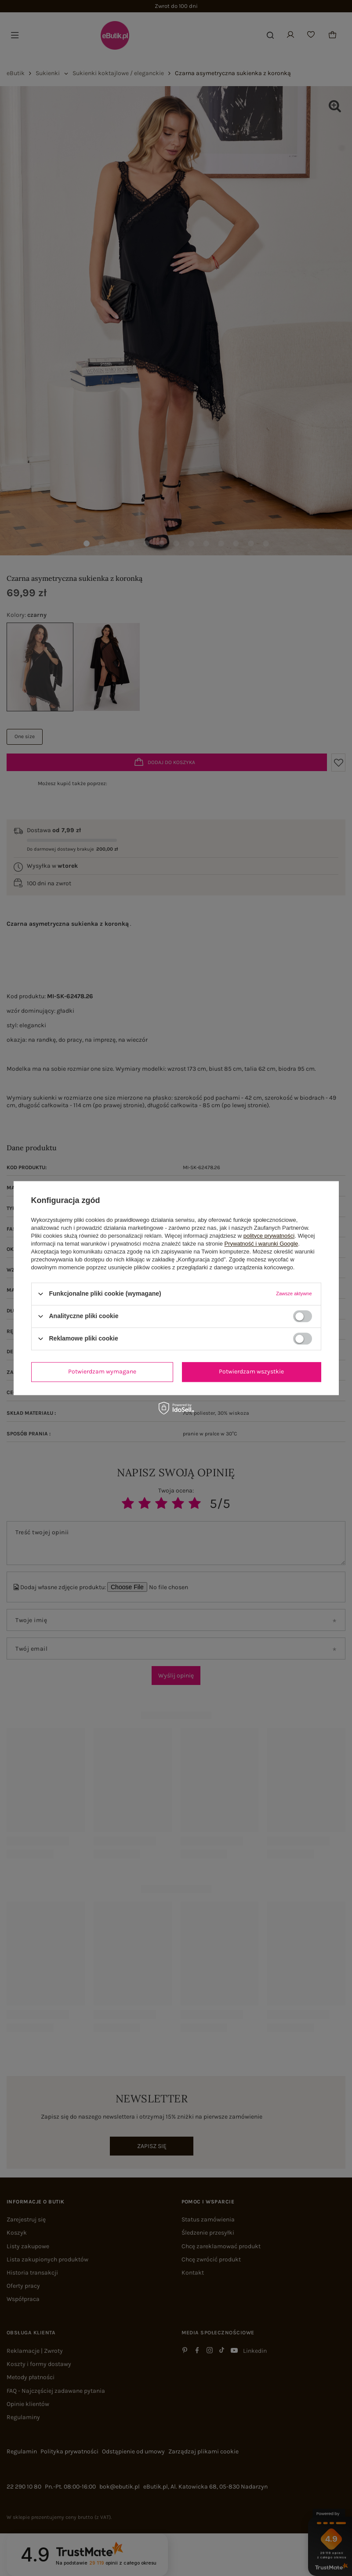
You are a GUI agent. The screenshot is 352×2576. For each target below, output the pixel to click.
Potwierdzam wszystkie (251, 1371)
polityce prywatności (268, 1235)
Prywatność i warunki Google (261, 1243)
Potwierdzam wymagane (102, 1371)
